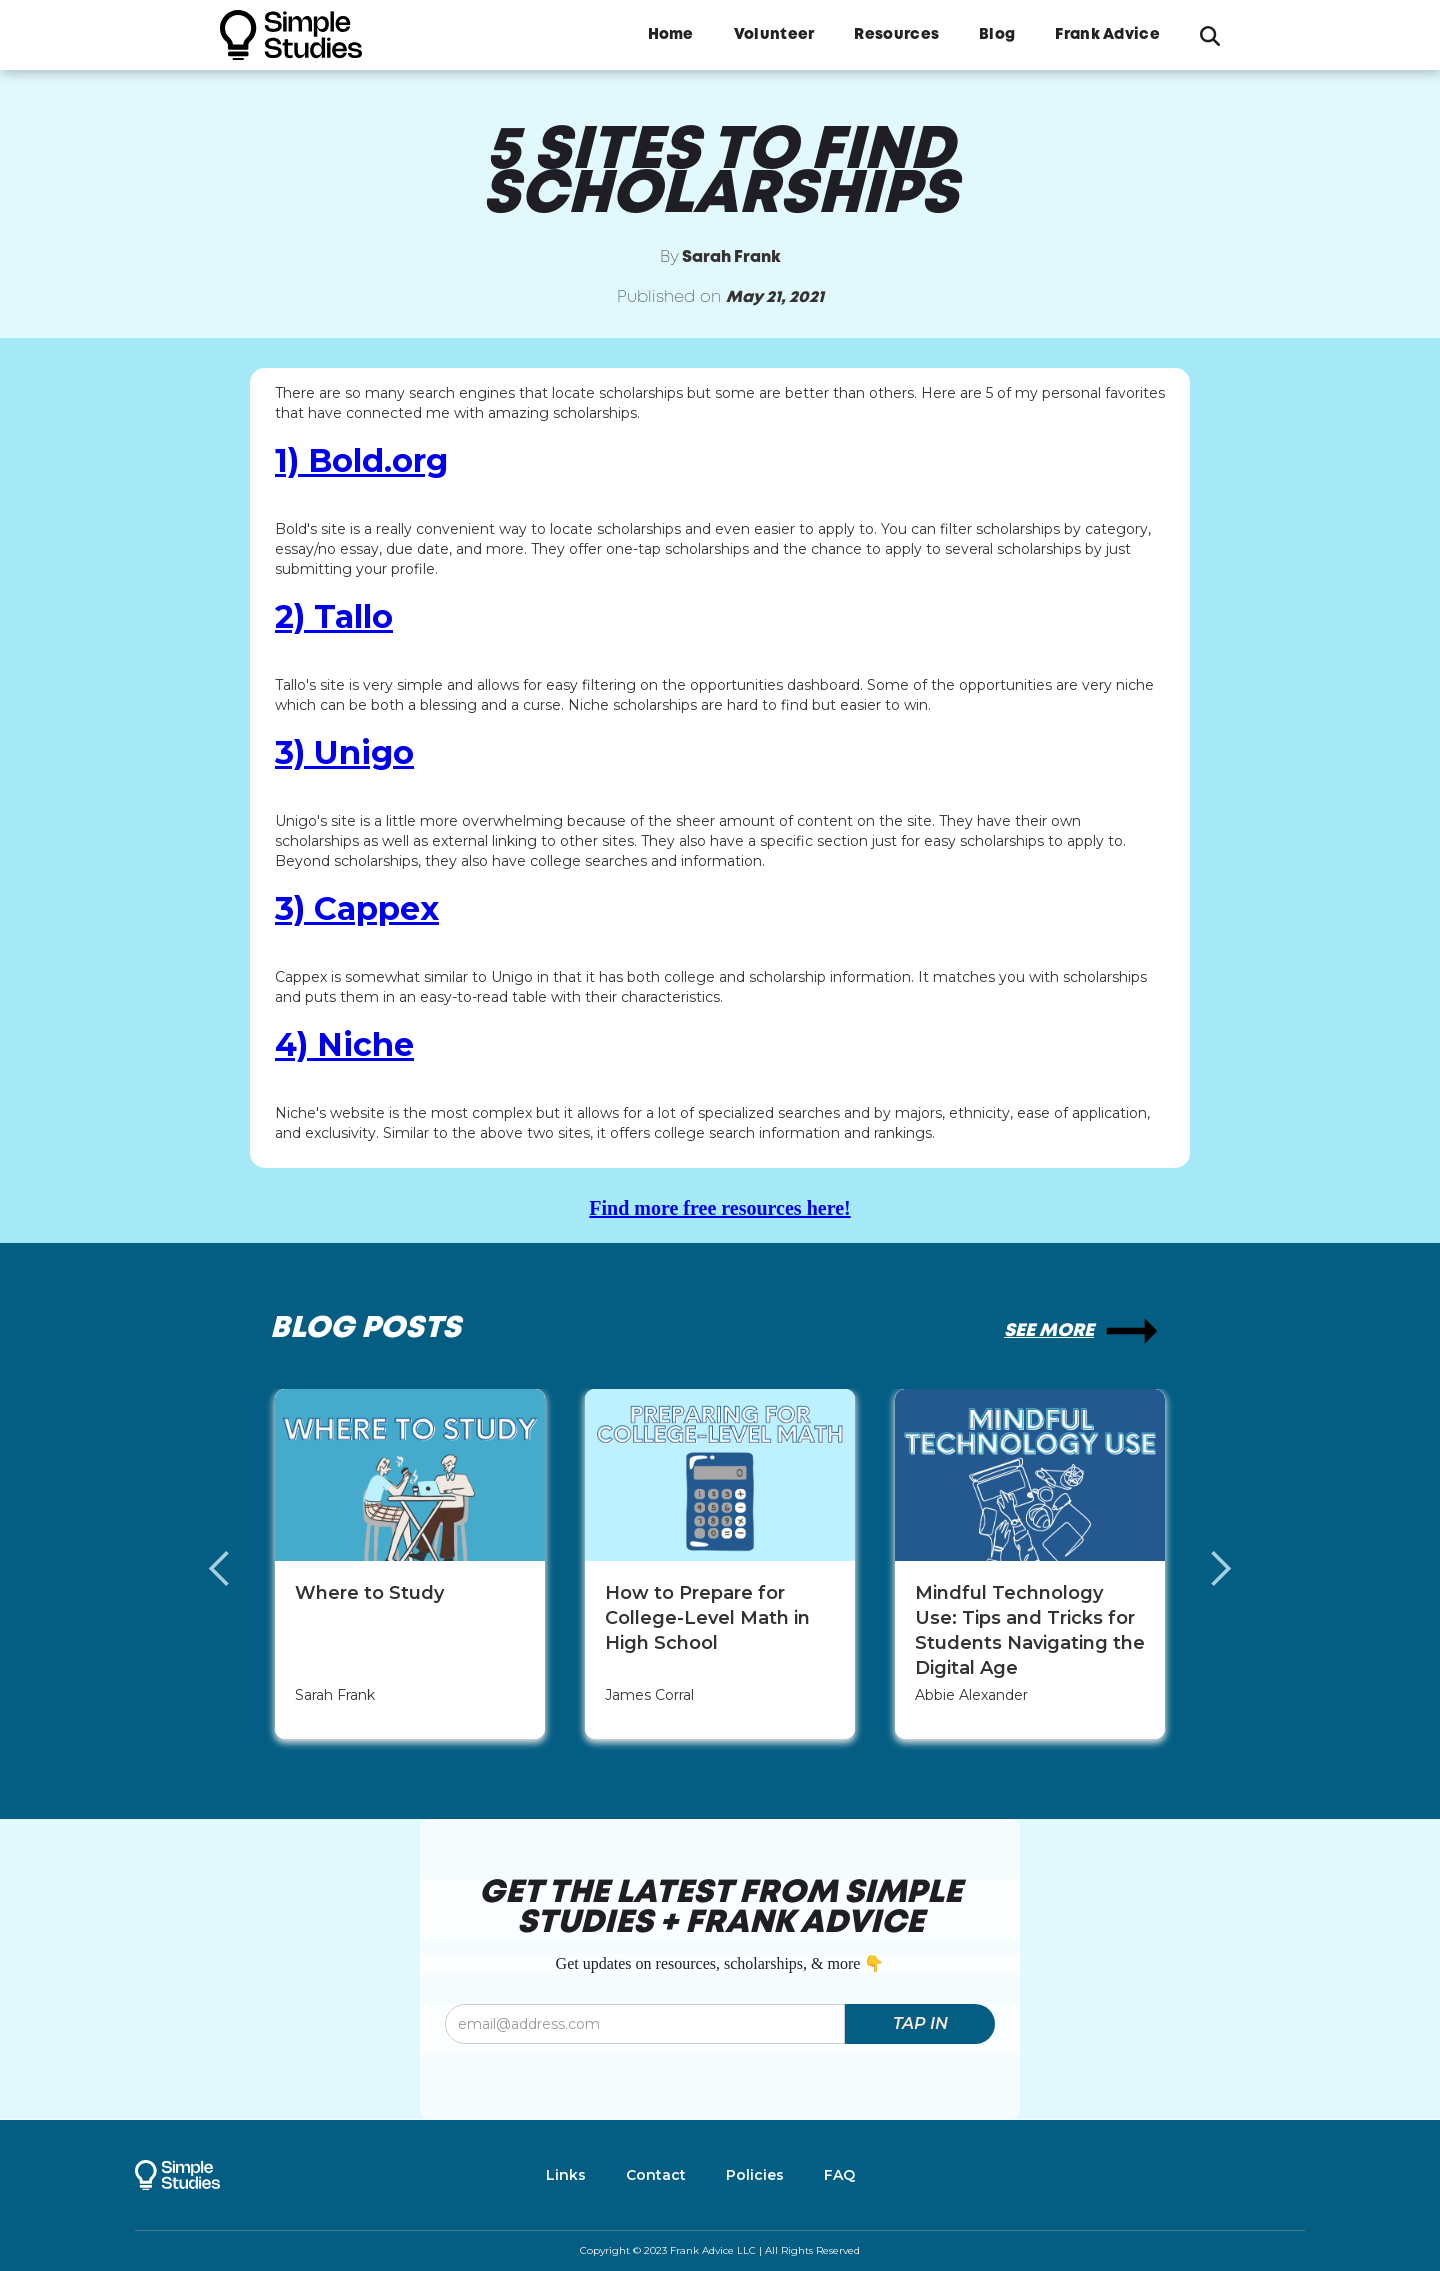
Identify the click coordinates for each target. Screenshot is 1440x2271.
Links (566, 2175)
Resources (896, 35)
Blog (997, 35)
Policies (755, 2175)
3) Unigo (344, 753)
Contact (656, 2175)
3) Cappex (357, 909)
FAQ (839, 2175)
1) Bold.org (361, 461)
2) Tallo (334, 617)
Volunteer (774, 35)
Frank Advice (1107, 35)
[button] (240, 1569)
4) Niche (344, 1045)
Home (671, 35)
